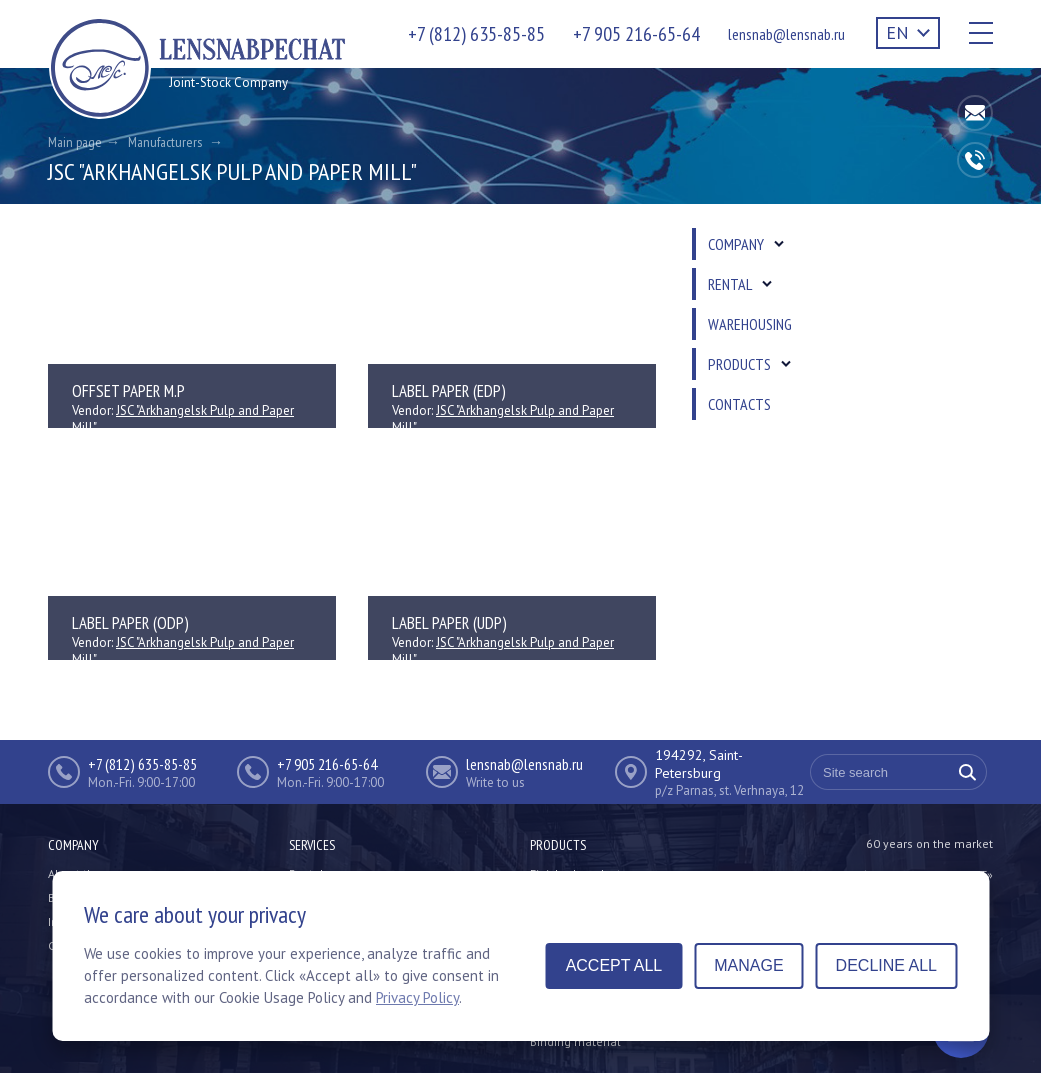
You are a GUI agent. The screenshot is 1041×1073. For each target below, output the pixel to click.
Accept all (614, 965)
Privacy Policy (417, 997)
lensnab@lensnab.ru (786, 34)
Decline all (886, 965)
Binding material (575, 1041)
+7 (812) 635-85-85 (476, 34)
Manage (748, 965)
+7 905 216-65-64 (636, 34)
